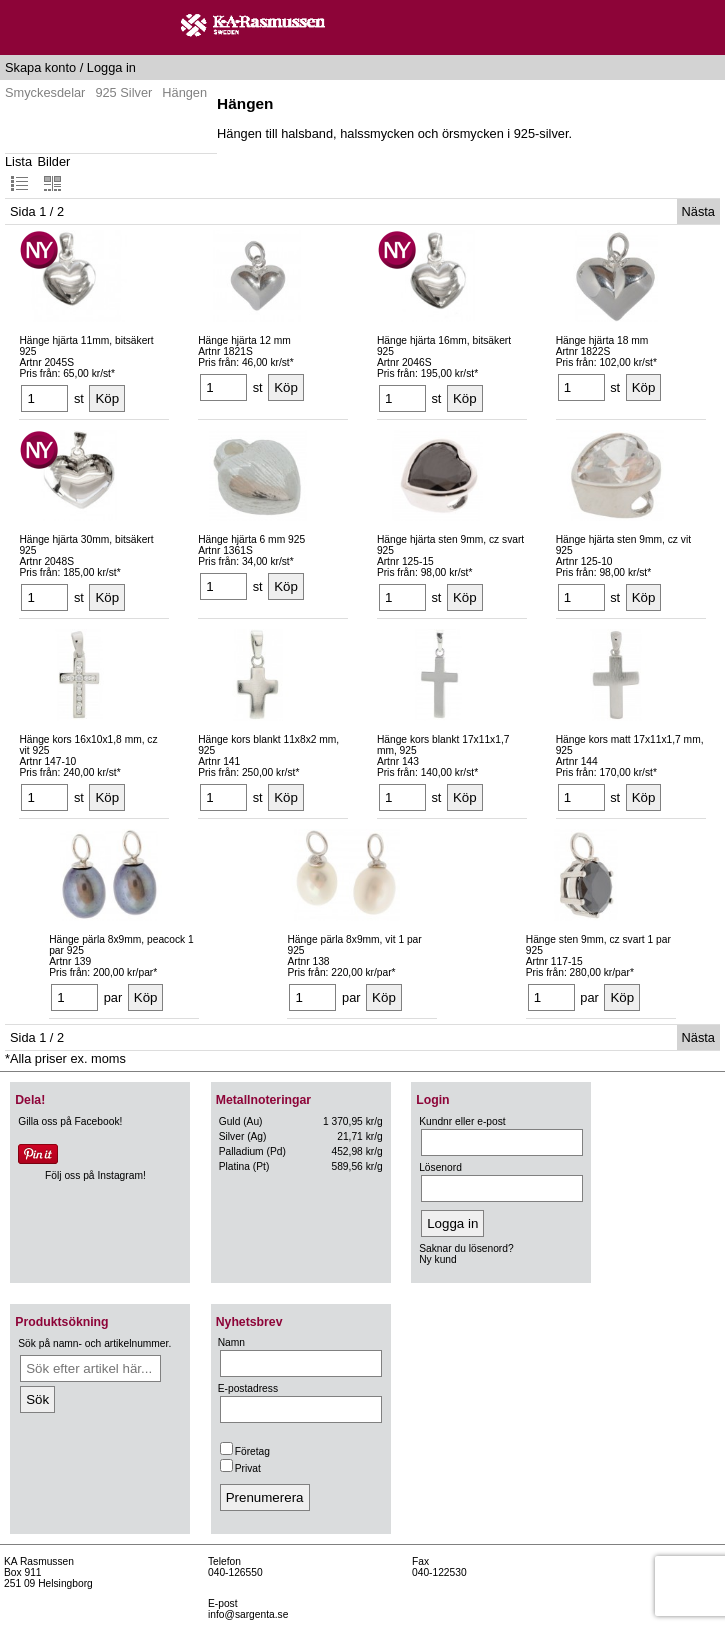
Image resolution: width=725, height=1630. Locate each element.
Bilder (54, 173)
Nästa (698, 211)
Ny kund (438, 1259)
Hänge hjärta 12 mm (244, 340)
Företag (245, 1451)
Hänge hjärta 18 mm (602, 340)
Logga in (111, 67)
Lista (18, 173)
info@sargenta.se (248, 1614)
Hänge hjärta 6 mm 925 (251, 539)
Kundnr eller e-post (462, 1121)
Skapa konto (40, 67)
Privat (240, 1468)
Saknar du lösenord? (466, 1248)
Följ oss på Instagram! (95, 1175)
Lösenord (440, 1167)
